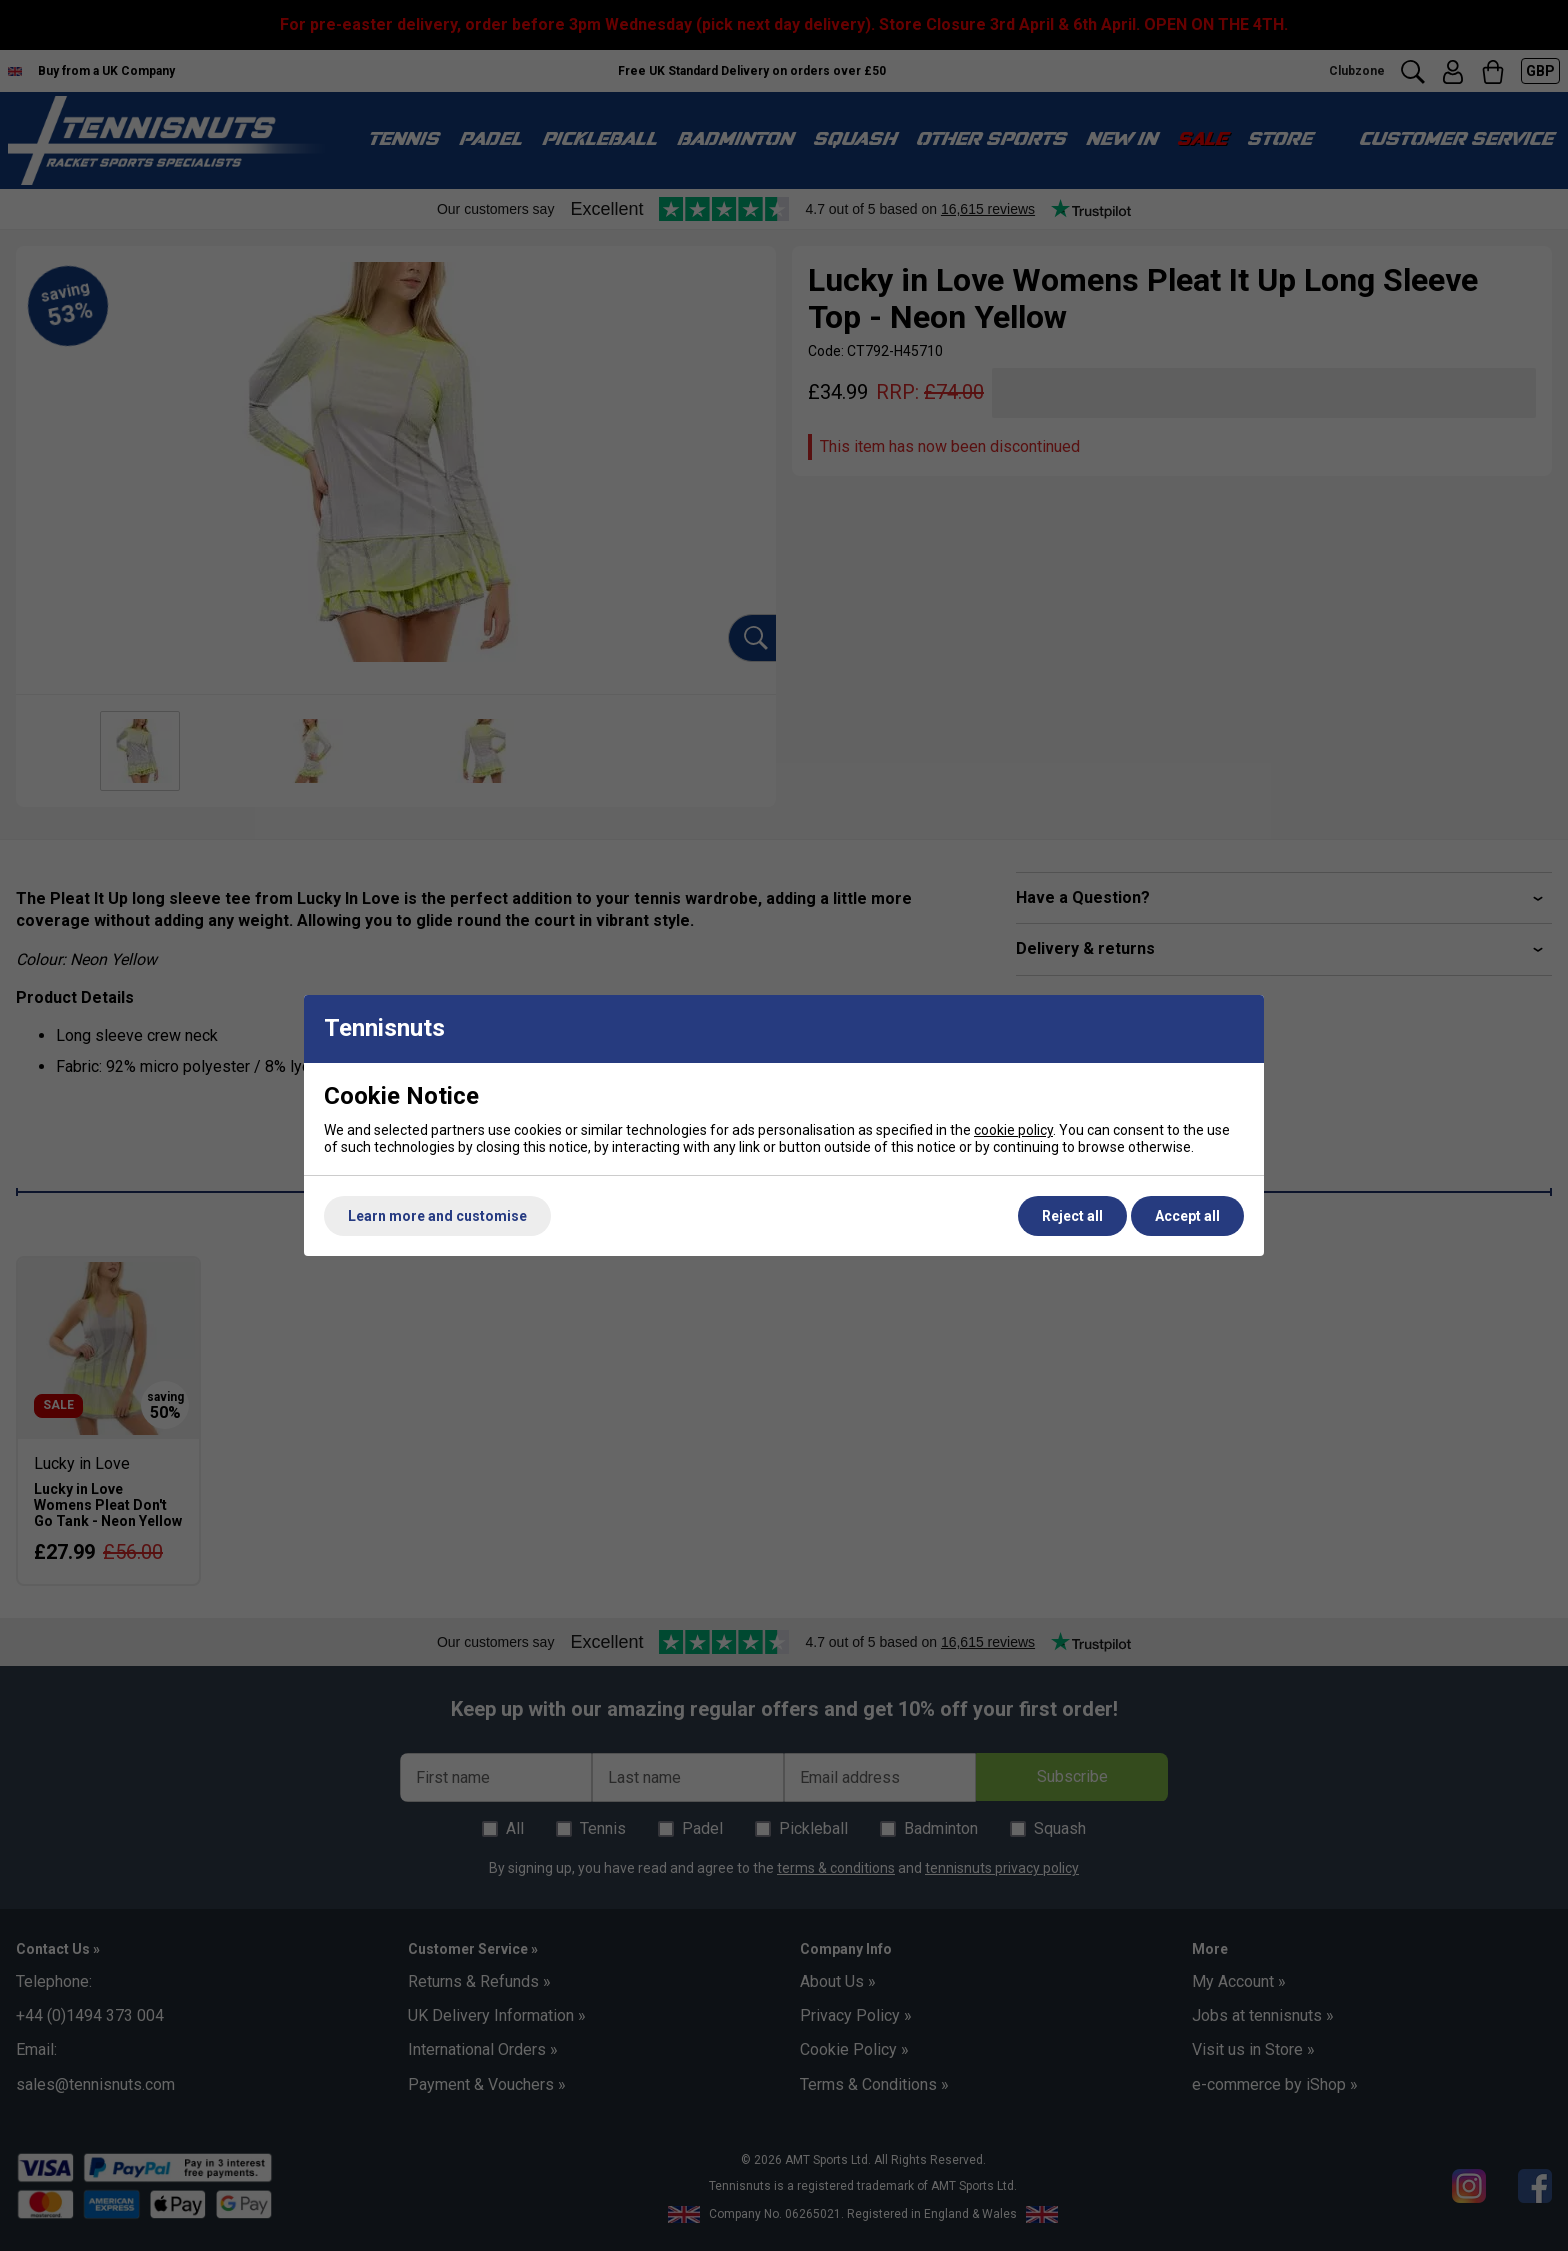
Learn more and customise (437, 1216)
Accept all (1187, 1216)
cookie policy (1013, 1130)
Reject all (1072, 1216)
